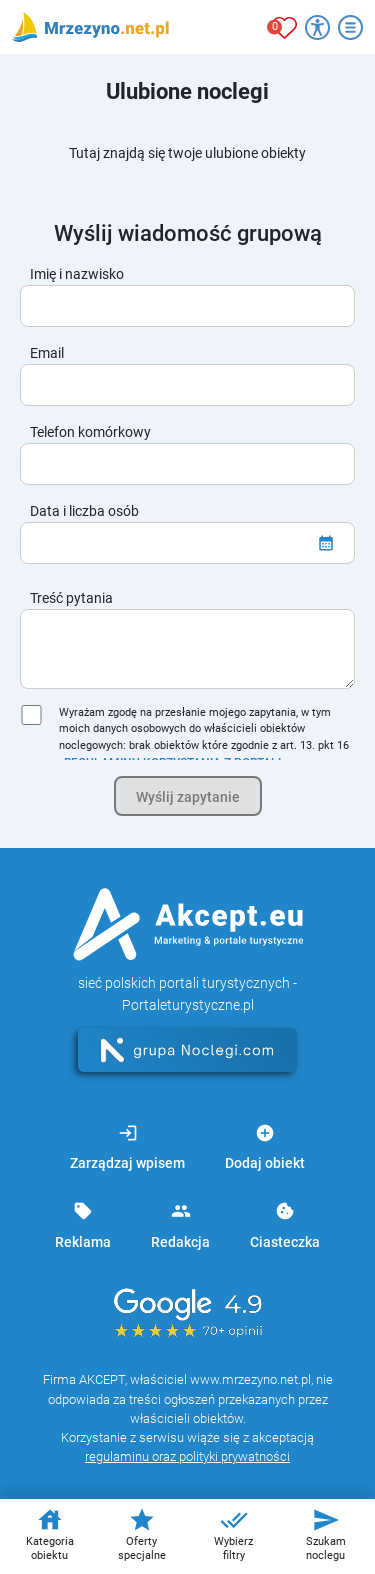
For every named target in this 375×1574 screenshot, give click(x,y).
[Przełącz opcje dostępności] (317, 27)
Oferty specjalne (142, 1534)
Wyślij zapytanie (188, 797)
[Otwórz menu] (350, 27)
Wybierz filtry (233, 1534)
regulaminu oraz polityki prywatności (187, 1456)
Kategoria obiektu (50, 1534)
